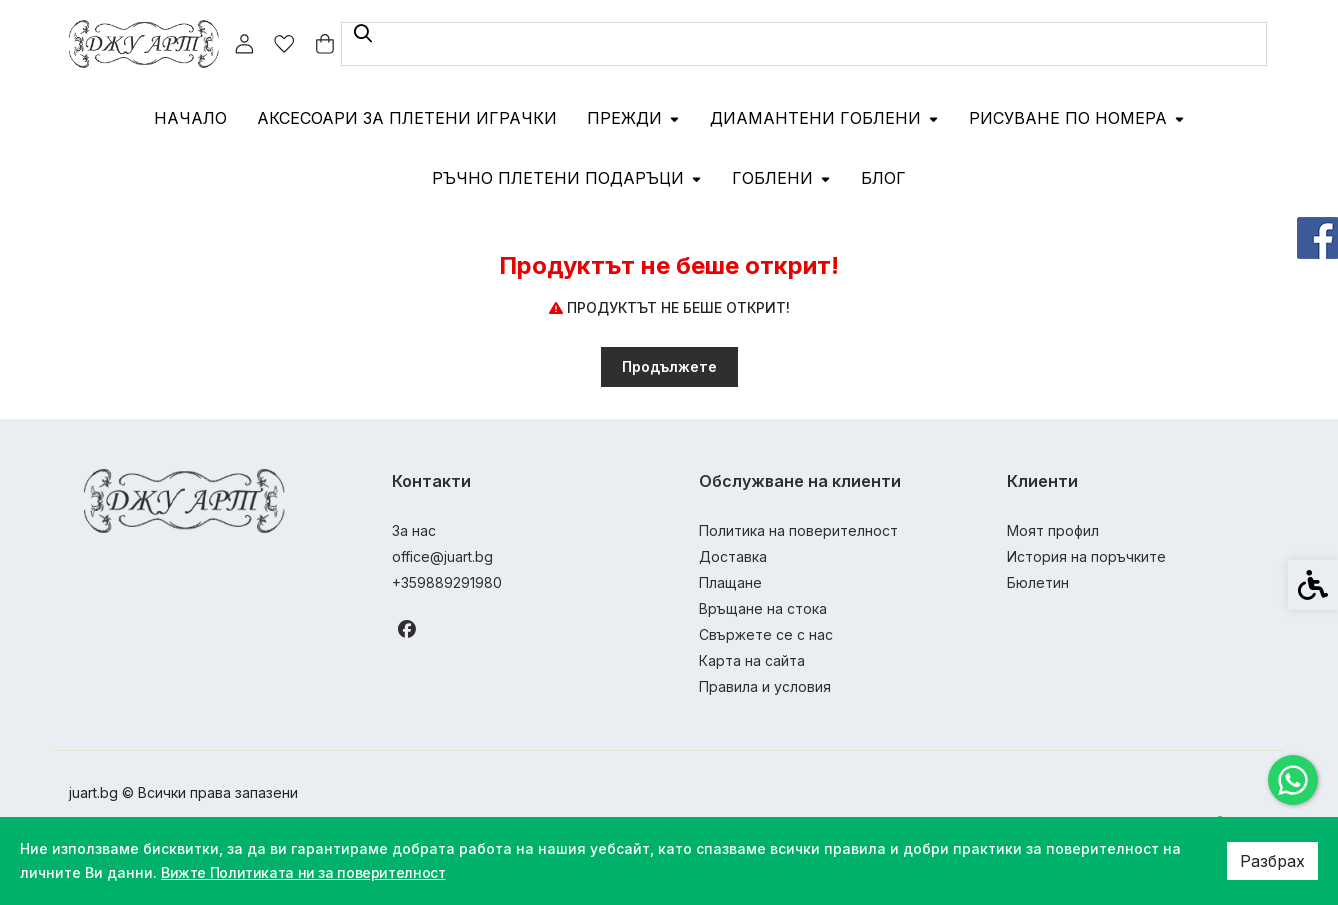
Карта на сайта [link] (752, 660)
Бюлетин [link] (1038, 582)
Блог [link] (883, 178)
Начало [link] (190, 118)
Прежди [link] (633, 118)
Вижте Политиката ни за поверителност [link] (310, 872)
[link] (1293, 780)
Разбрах (1272, 861)
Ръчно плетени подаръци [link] (567, 178)
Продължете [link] (669, 366)
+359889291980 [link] (447, 582)
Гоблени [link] (781, 178)
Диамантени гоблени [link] (824, 118)
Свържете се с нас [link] (766, 634)
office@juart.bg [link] (442, 556)
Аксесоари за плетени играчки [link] (407, 118)
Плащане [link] (730, 582)
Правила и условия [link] (765, 686)
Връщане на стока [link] (763, 608)
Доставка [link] (733, 556)
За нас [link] (414, 530)
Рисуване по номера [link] (1077, 118)
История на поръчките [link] (1086, 556)
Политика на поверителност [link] (798, 530)
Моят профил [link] (1053, 530)
